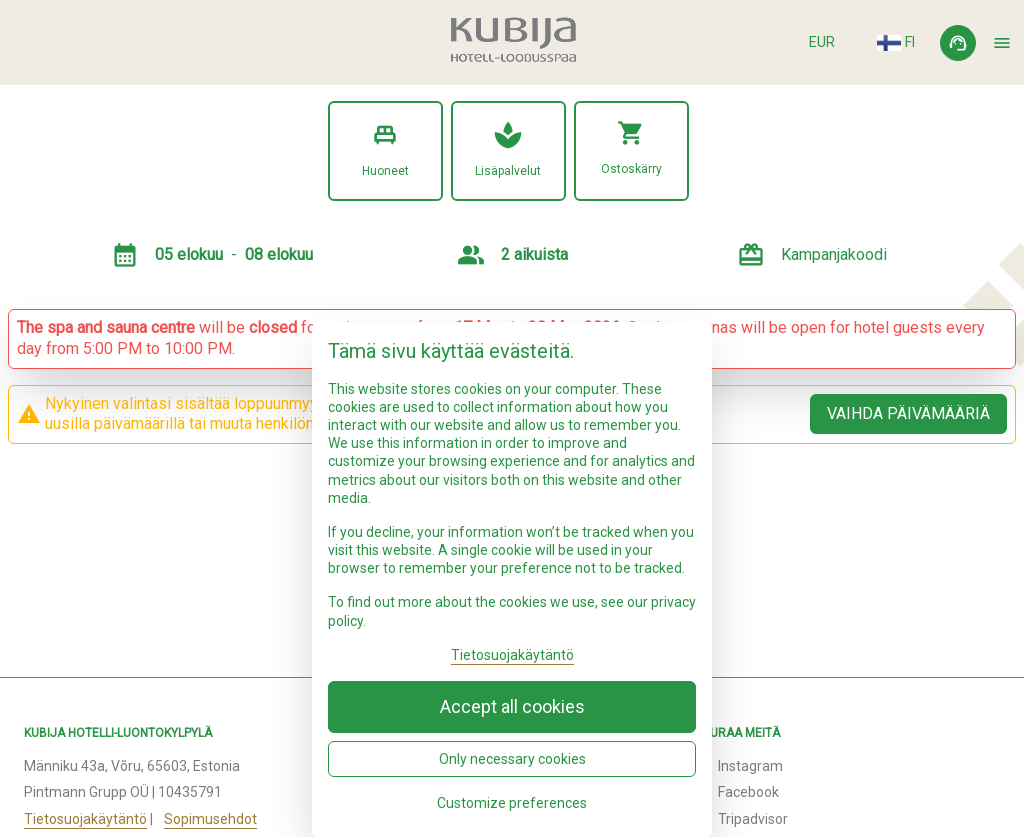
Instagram (750, 766)
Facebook (748, 792)
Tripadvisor (753, 819)
